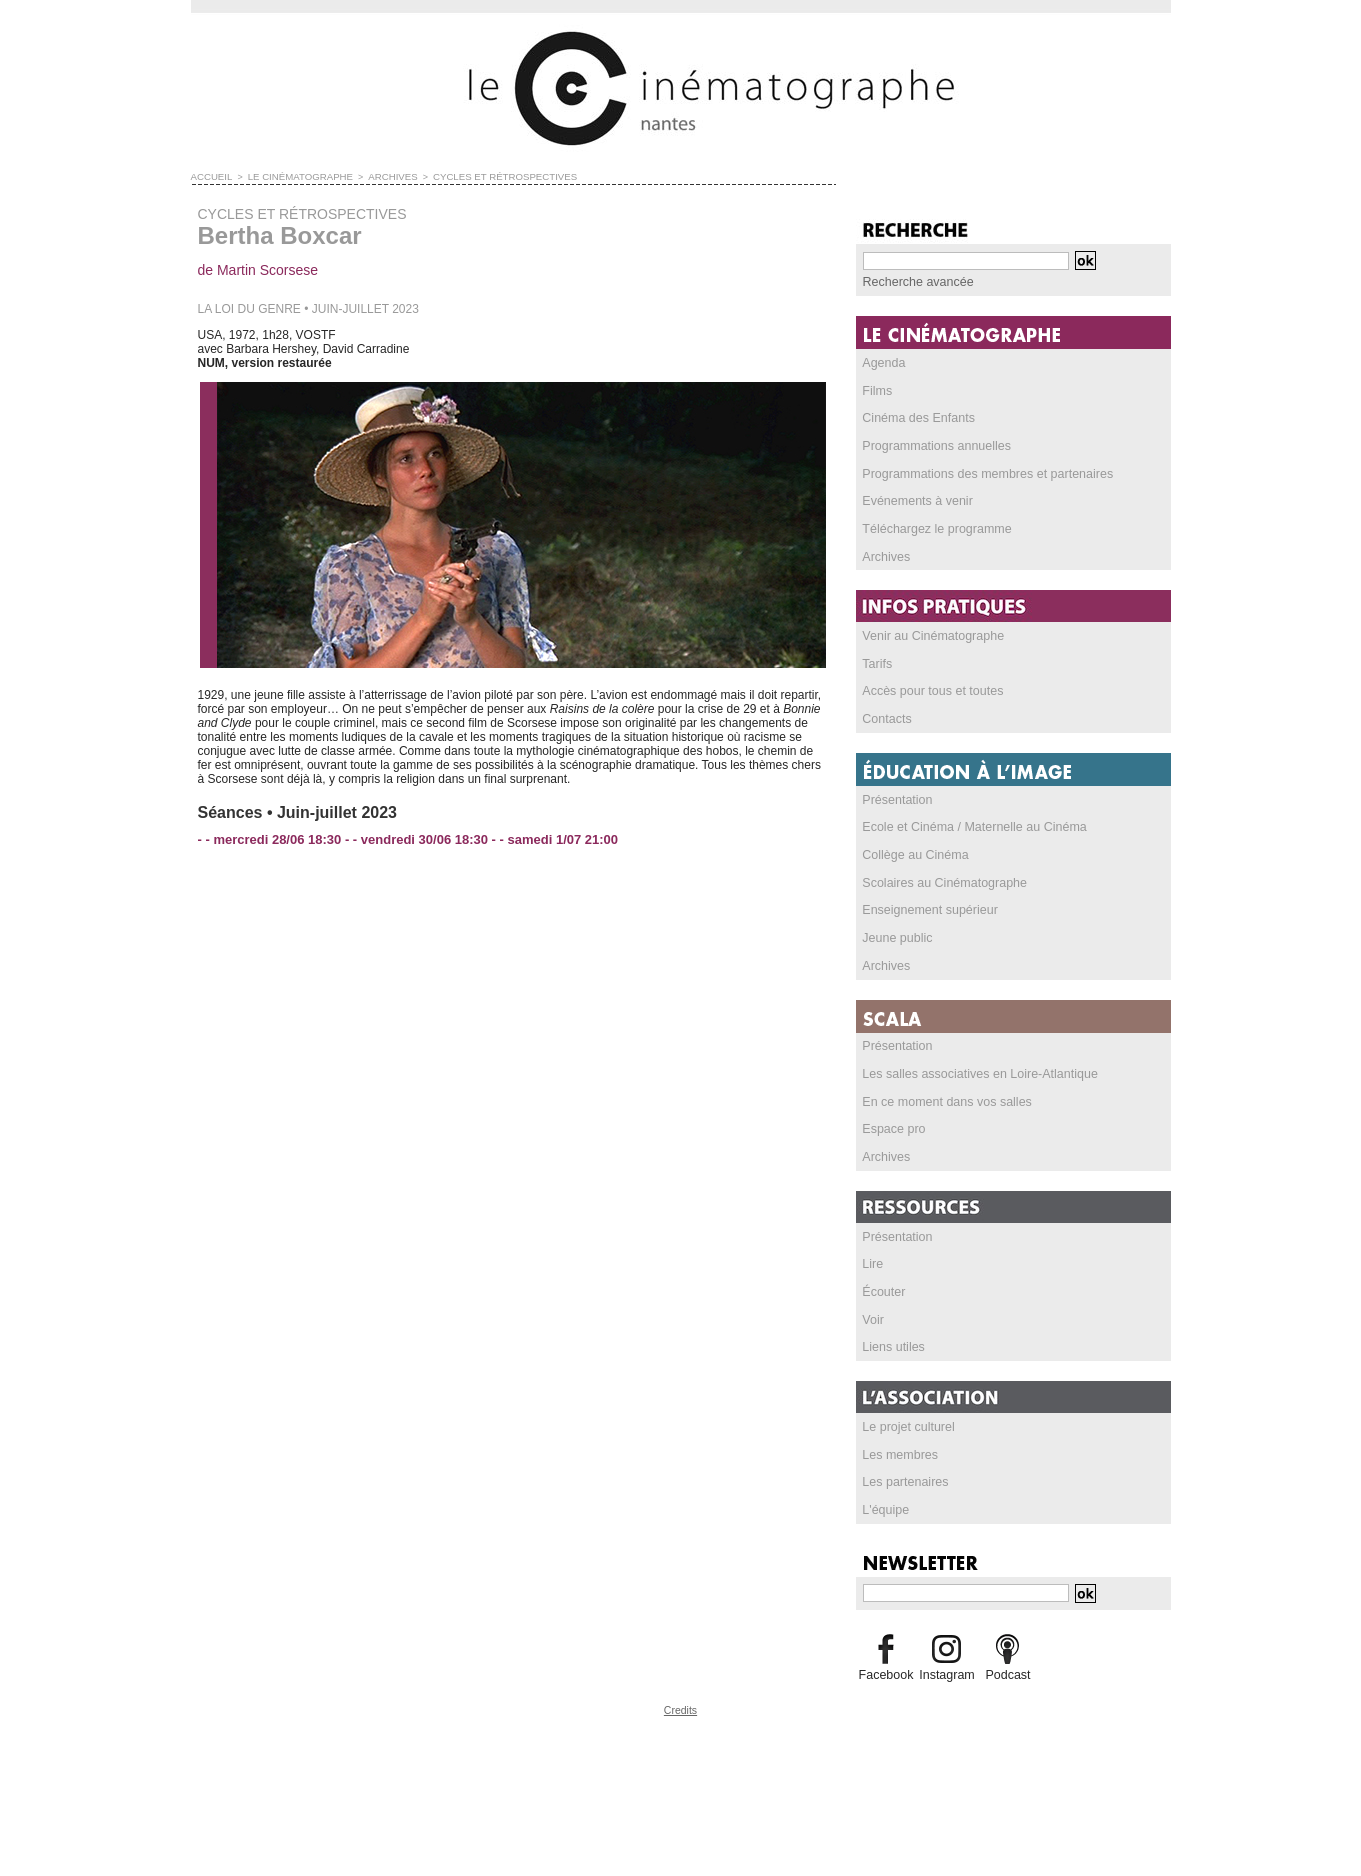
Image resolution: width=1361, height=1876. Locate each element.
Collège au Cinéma (914, 860)
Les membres (899, 1465)
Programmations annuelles (934, 447)
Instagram (946, 1686)
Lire (873, 1273)
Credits (681, 1720)
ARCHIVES (380, 176)
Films (877, 391)
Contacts (886, 723)
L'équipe (885, 1521)
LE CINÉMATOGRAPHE (293, 176)
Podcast (1007, 1686)
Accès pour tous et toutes (930, 695)
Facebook (886, 1686)
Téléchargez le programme (934, 531)
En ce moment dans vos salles (944, 1109)
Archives (886, 559)
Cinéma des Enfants (917, 419)
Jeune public (896, 944)
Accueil (210, 176)
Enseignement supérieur (928, 916)
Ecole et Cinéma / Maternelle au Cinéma (970, 832)
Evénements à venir (916, 503)
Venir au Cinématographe (931, 639)
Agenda (883, 363)
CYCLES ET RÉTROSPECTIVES (486, 176)
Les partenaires (904, 1493)
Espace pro (893, 1137)
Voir (873, 1329)
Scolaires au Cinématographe (942, 888)
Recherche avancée (916, 282)
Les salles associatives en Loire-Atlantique (976, 1081)
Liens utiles (893, 1357)
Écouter (883, 1301)
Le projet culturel (907, 1437)
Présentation (896, 804)
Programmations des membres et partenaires (983, 475)
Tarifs (877, 667)
